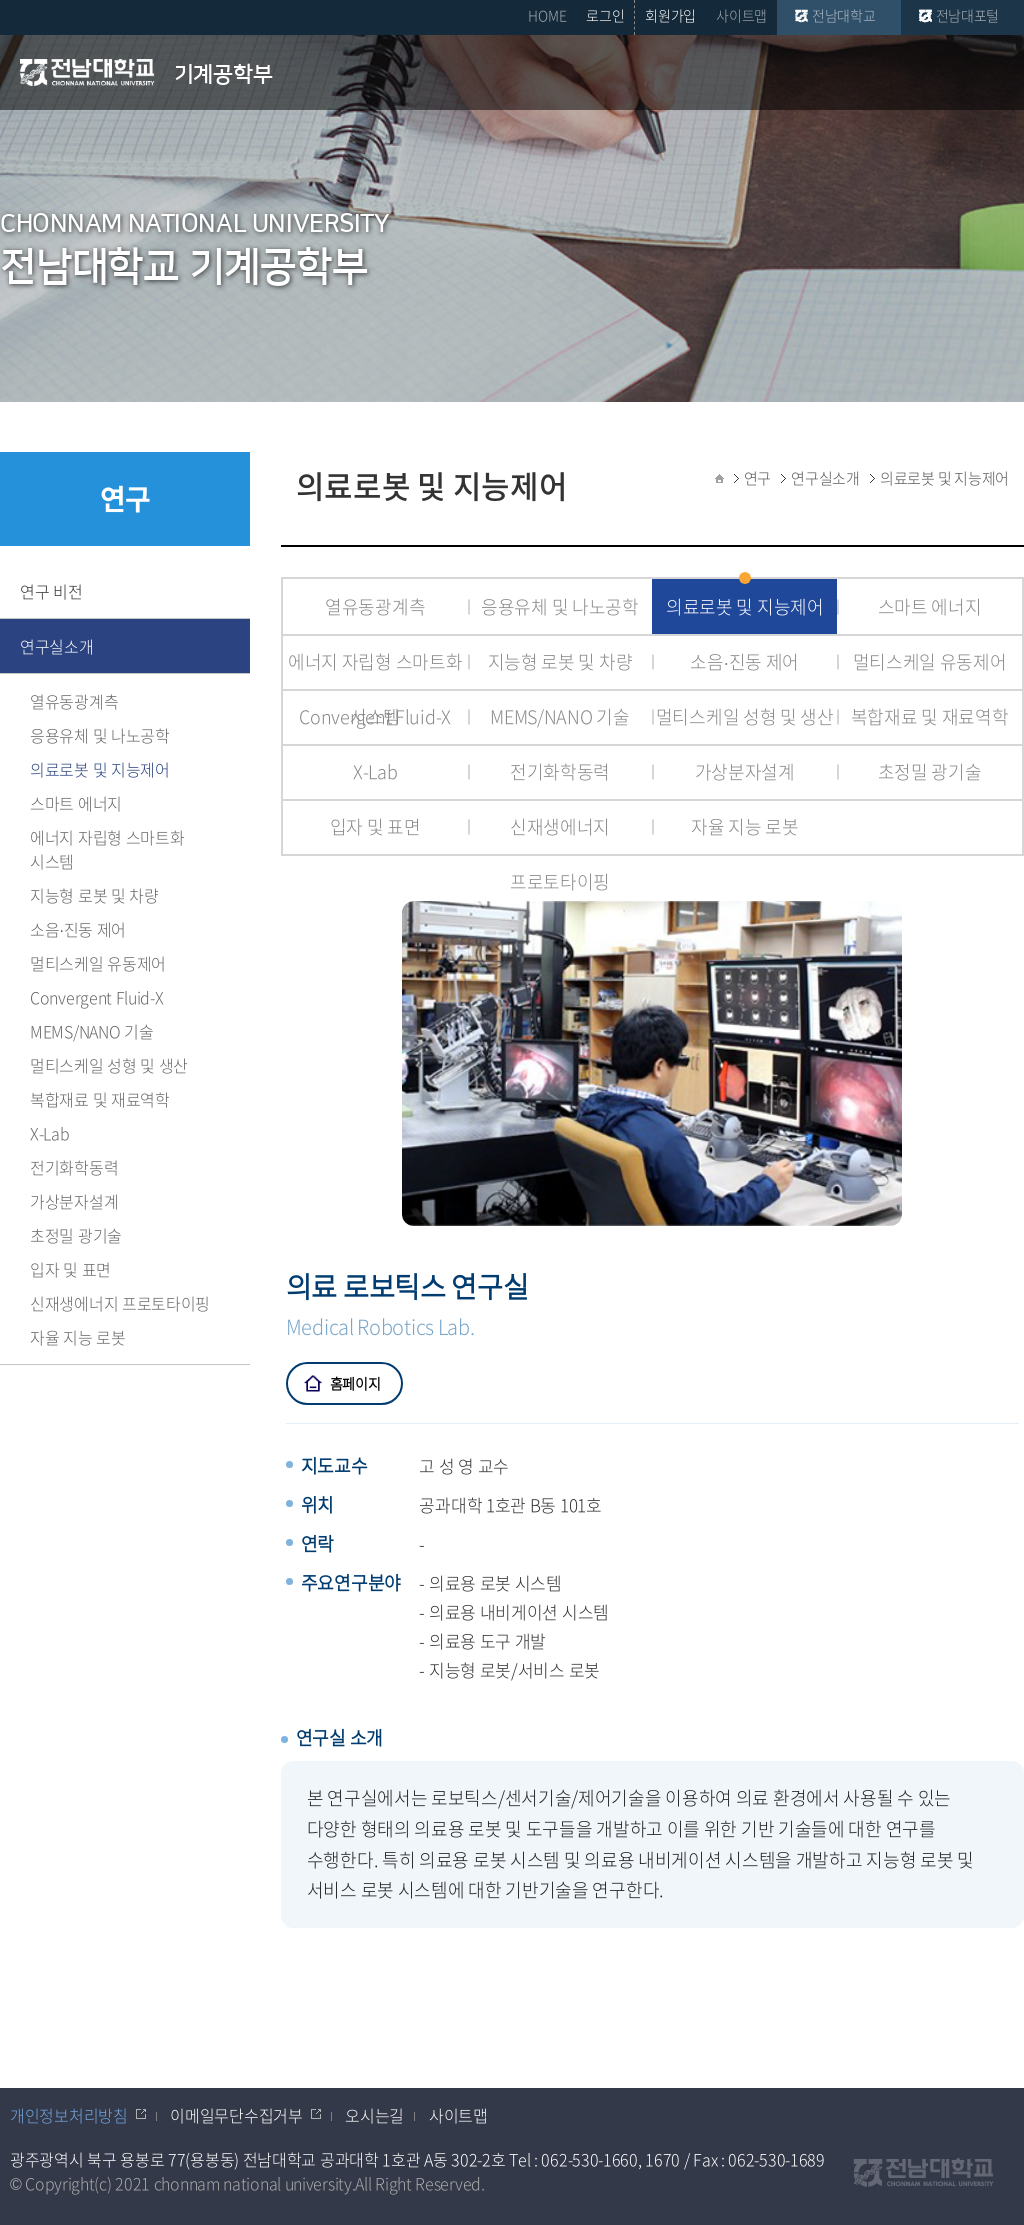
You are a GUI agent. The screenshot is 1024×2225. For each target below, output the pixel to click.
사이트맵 (741, 15)
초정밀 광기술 (76, 1235)
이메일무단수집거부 (236, 2115)
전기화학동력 (74, 1167)
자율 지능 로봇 (78, 1337)
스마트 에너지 (76, 803)
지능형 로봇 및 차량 (94, 895)
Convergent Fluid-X (97, 997)
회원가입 (670, 15)
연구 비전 (51, 591)
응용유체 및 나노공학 (100, 735)
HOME (547, 15)
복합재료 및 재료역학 (100, 1099)
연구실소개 (57, 646)
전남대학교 (844, 15)
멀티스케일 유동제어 (98, 963)
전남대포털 (968, 15)
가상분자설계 (74, 1201)
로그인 (605, 15)
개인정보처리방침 (69, 2115)
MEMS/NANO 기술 (91, 1031)
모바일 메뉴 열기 (995, 73)
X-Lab (50, 1133)
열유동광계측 (74, 701)
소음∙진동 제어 (78, 929)
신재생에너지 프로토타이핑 (120, 1303)
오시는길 (374, 2115)
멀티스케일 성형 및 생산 (109, 1065)
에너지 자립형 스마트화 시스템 (107, 849)
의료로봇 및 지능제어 (100, 769)
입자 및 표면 (70, 1269)
